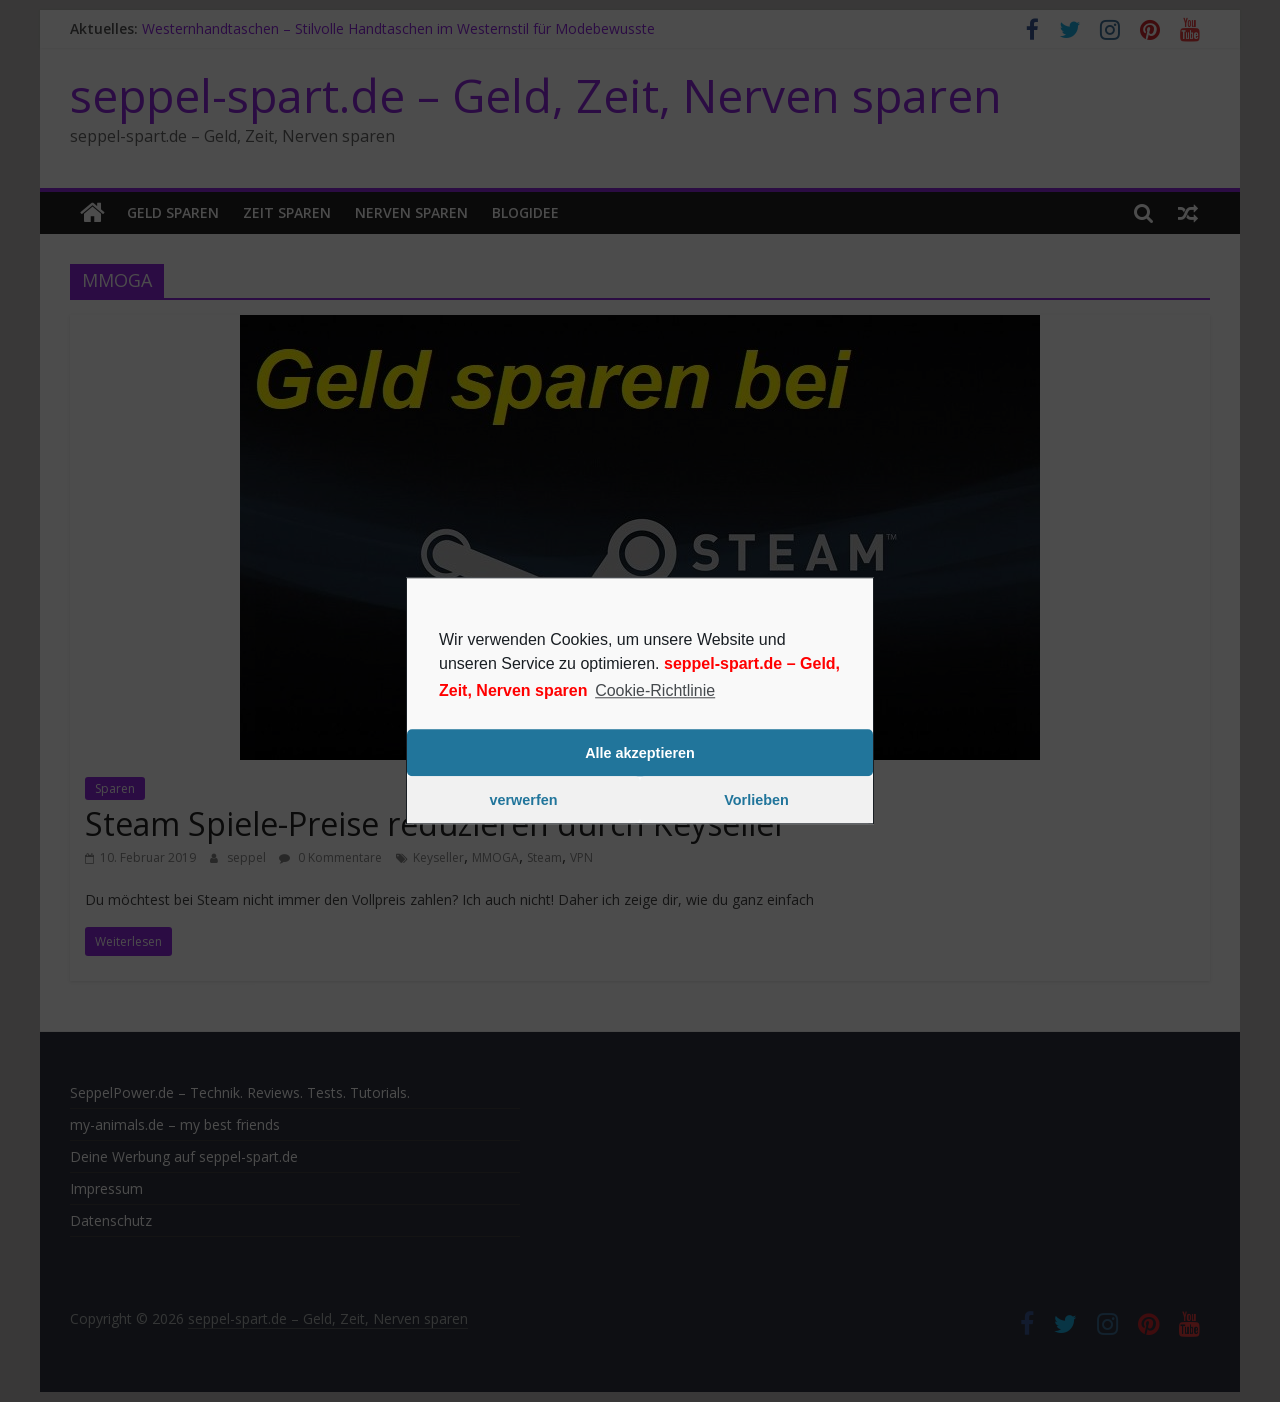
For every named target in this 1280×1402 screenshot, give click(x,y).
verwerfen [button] (524, 800)
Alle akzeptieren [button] (640, 753)
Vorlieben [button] (756, 800)
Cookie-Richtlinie (655, 690)
